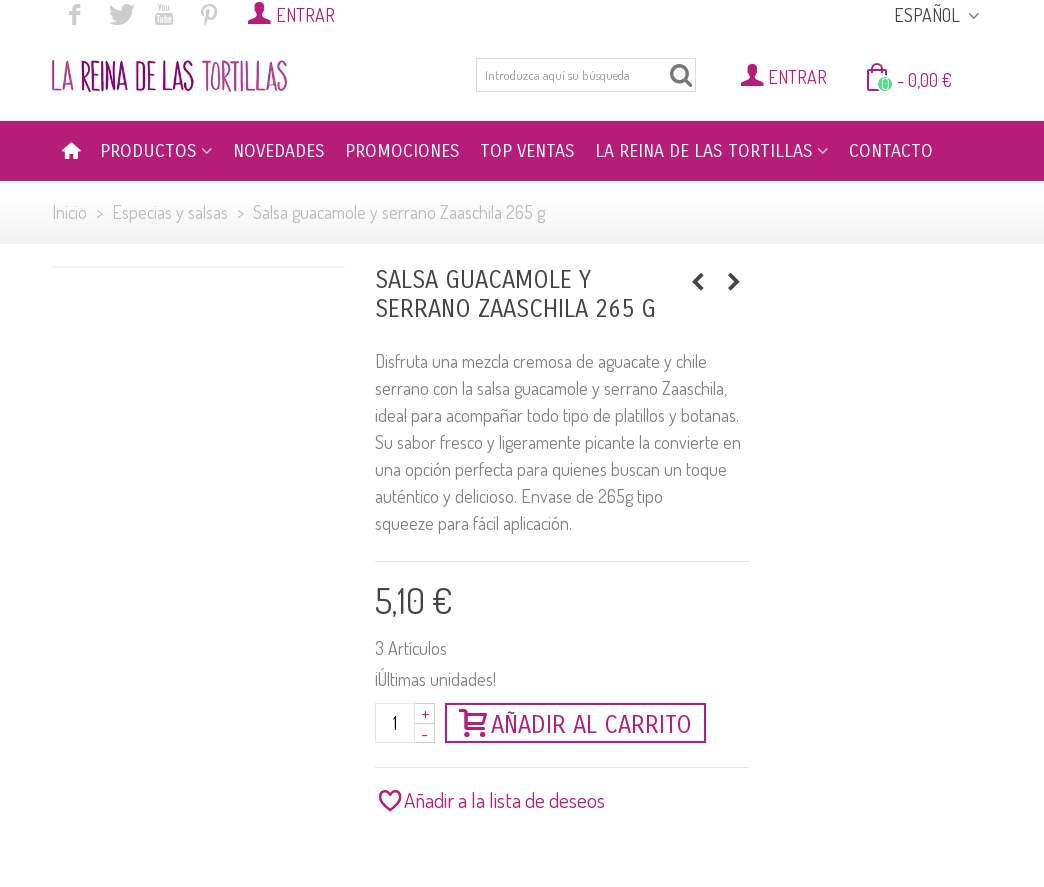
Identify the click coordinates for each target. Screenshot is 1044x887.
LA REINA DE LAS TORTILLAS (704, 151)
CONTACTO (891, 151)
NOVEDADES (279, 151)
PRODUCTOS (148, 151)
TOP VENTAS (527, 151)
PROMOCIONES (402, 151)
